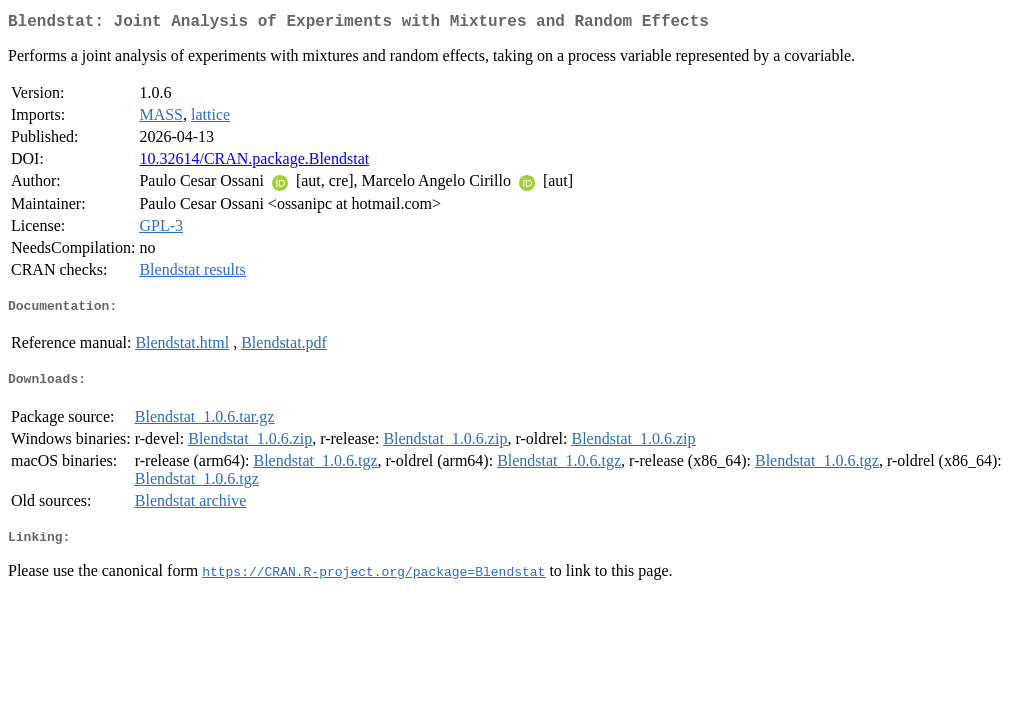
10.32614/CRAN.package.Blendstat (254, 162)
